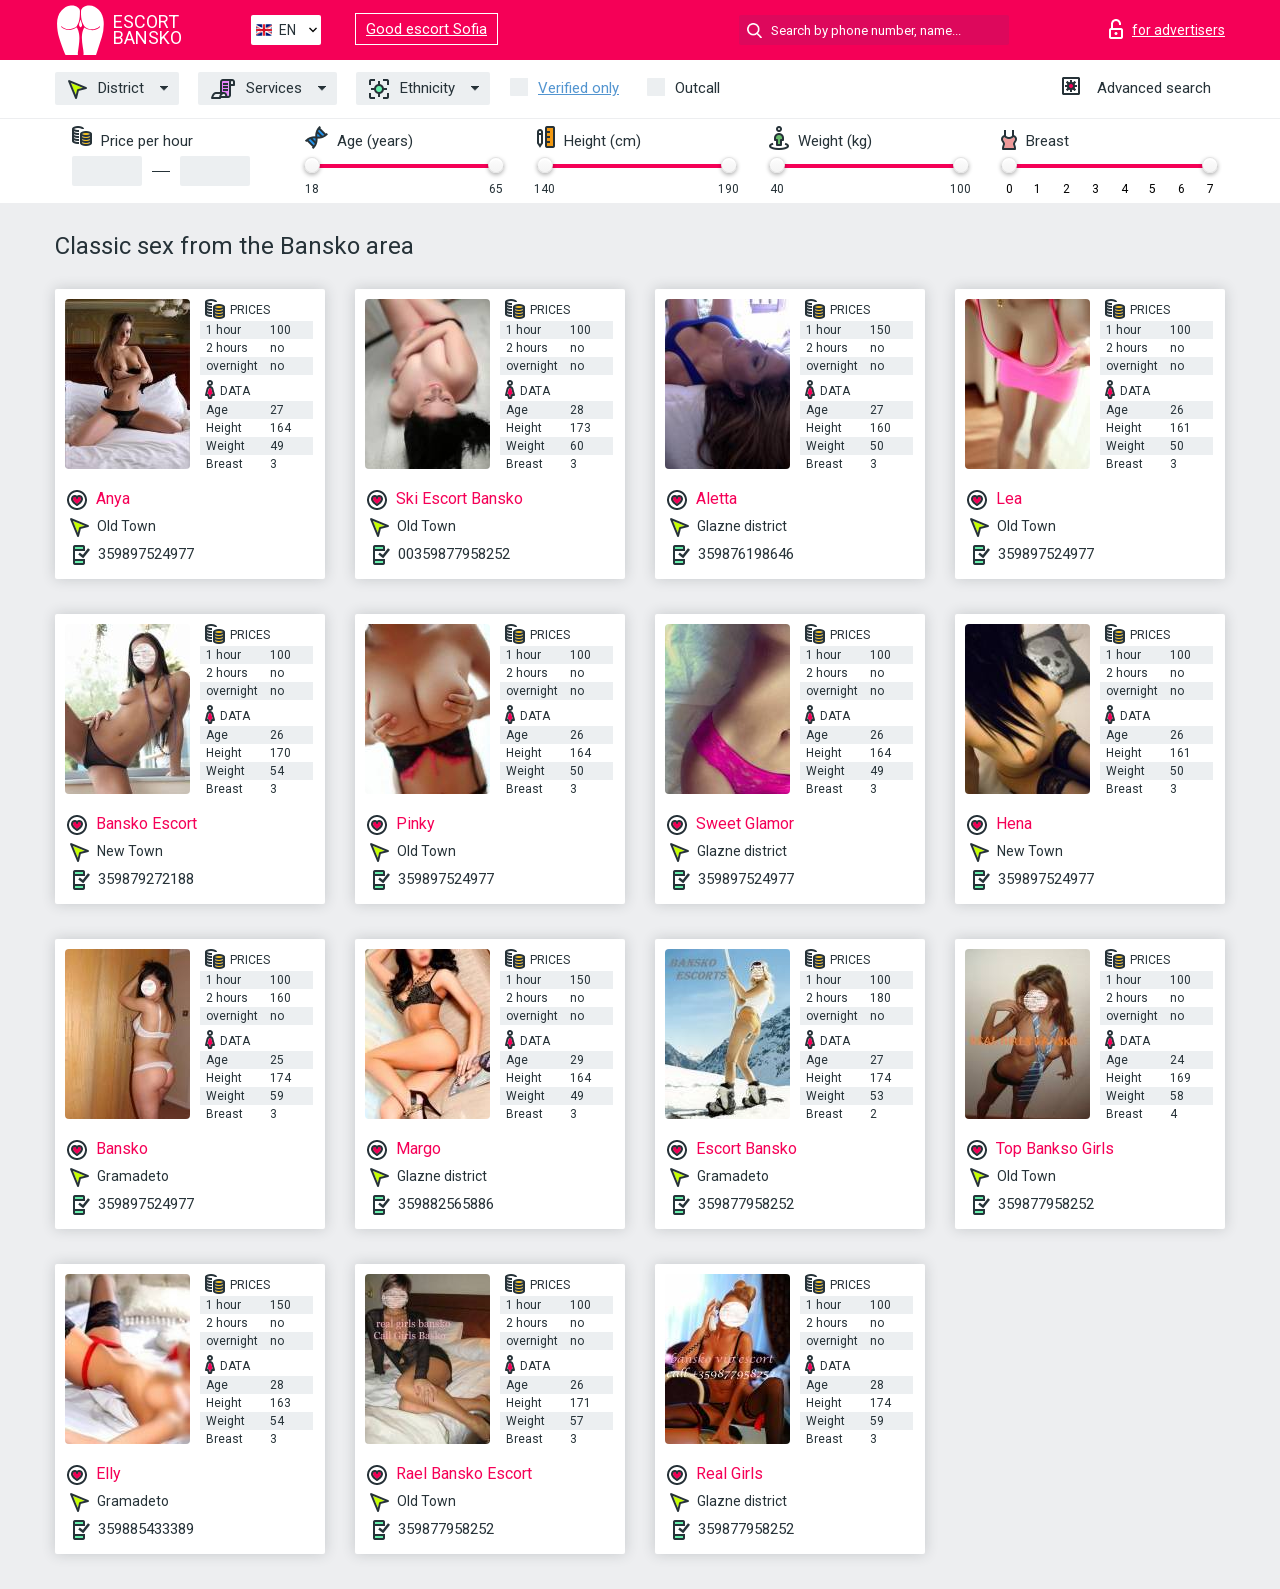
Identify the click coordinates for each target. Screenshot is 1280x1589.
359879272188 (146, 879)
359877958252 (746, 1204)
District (106, 89)
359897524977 (146, 554)
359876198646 (746, 554)
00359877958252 (454, 554)
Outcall (697, 88)
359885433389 (146, 1529)
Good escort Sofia (426, 29)
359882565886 (446, 1204)
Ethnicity (412, 89)
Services (256, 89)
